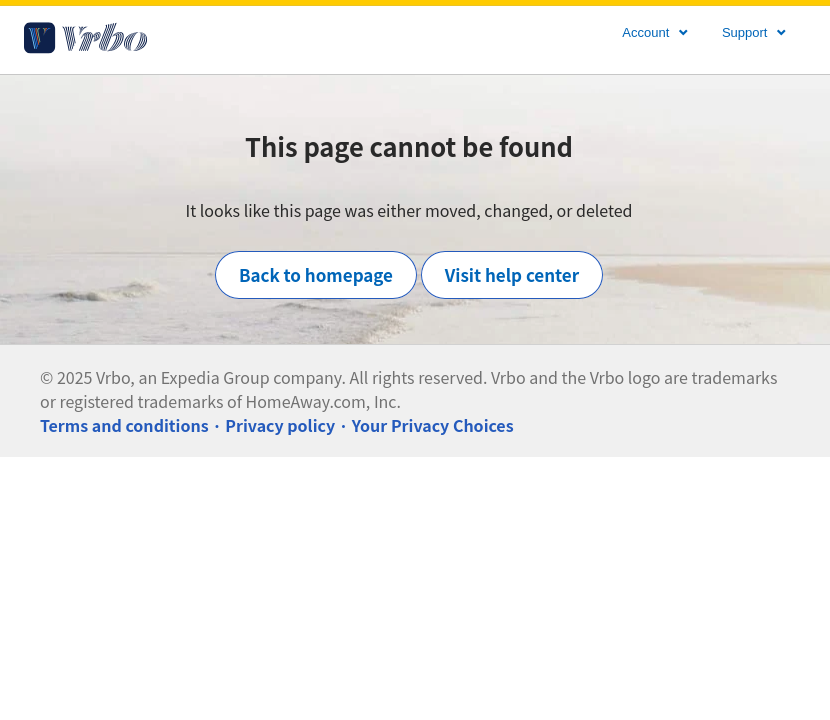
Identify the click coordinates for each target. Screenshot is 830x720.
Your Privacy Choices (433, 425)
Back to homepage (316, 274)
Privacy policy (280, 425)
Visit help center (512, 274)
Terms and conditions (124, 425)
